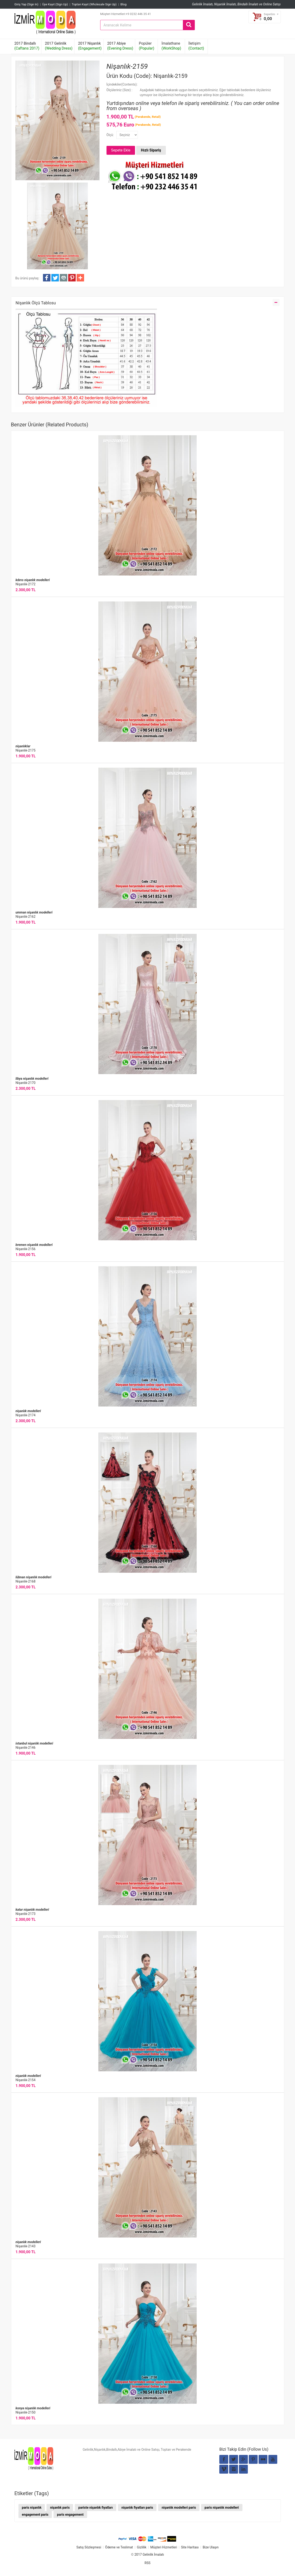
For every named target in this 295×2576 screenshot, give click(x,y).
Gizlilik (141, 2547)
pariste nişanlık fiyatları (95, 2507)
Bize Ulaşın (211, 2547)
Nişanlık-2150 (26, 2412)
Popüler (146, 45)
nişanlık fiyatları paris (137, 2507)
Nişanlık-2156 (26, 1249)
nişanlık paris (60, 2507)
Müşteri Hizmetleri (163, 2547)
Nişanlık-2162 (26, 916)
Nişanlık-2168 (26, 1581)
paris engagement (70, 2514)
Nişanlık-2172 (26, 584)
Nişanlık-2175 (26, 750)
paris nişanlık (32, 2507)
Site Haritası (190, 2547)
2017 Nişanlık (90, 45)
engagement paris (35, 2514)
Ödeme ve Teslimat (119, 2547)
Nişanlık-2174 (26, 1415)
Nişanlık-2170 (26, 1083)
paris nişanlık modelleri (222, 2507)
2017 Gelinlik (58, 45)
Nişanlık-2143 (26, 2246)
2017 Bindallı (26, 45)
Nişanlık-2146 (26, 1747)
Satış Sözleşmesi (88, 2547)
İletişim (196, 45)
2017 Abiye (120, 45)
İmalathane (171, 45)
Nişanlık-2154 (26, 2080)
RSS (147, 2563)
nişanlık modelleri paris (179, 2507)
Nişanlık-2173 (26, 1914)
